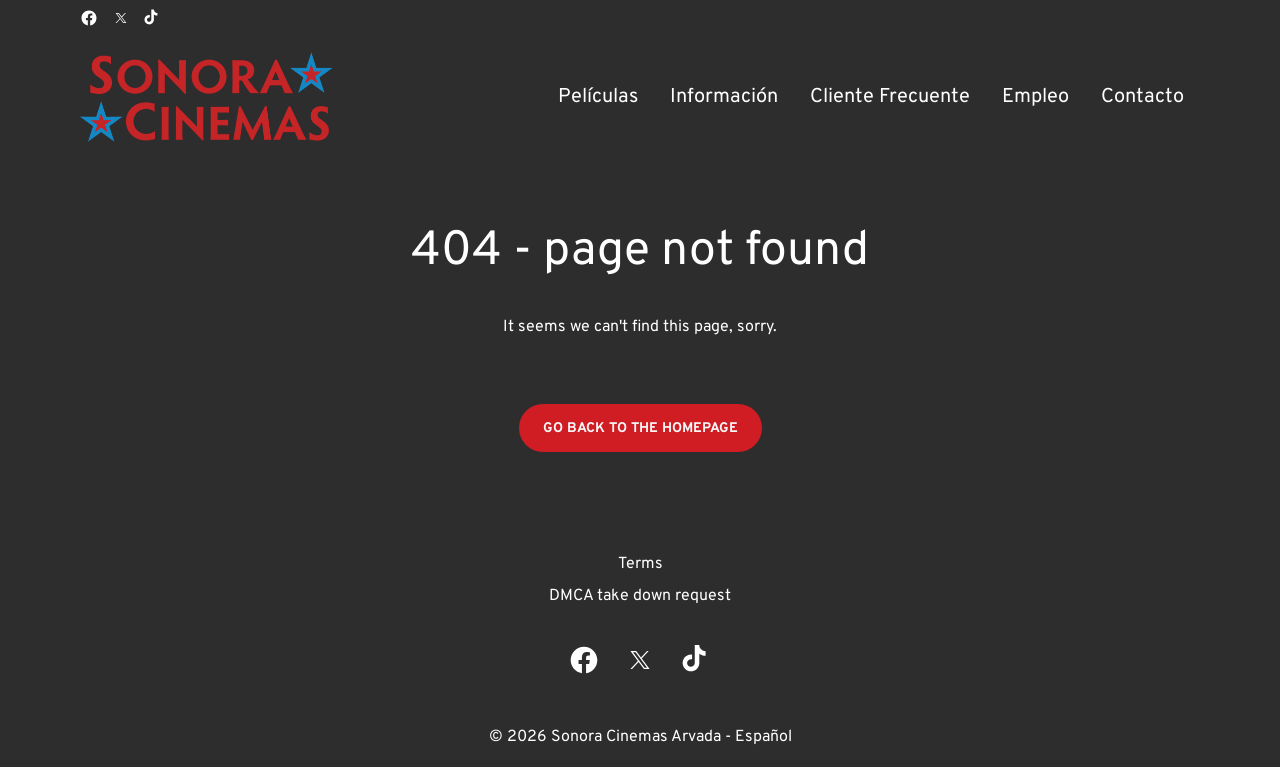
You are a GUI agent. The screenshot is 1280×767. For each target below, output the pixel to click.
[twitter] (121, 18)
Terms (640, 564)
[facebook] (89, 18)
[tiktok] (152, 18)
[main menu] (871, 97)
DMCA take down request (640, 596)
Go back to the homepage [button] (640, 428)
